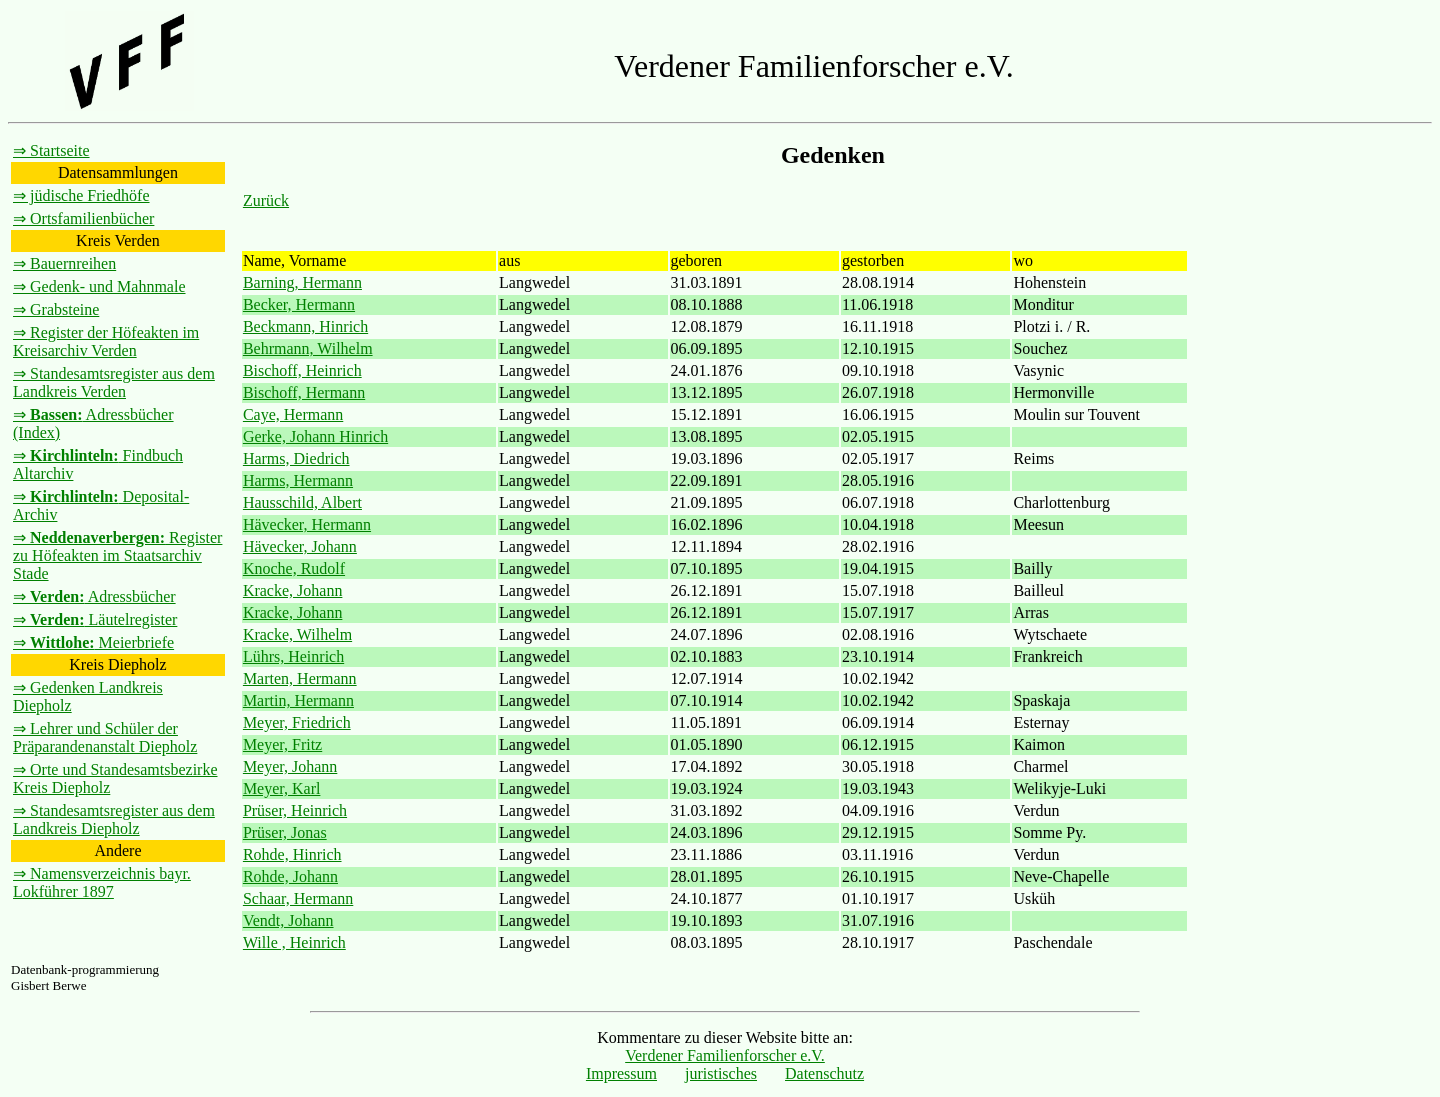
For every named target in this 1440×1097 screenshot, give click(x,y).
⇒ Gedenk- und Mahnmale (99, 286)
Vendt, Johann (288, 920)
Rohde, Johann (290, 876)
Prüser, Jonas (285, 832)
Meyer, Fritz (282, 744)
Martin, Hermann (298, 700)
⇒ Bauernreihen (64, 263)
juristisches (721, 1073)
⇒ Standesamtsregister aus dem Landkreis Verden (114, 382)
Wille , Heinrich (294, 942)
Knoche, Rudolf (294, 568)
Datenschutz (824, 1073)
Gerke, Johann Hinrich (315, 436)
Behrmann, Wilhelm (308, 348)
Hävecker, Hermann (307, 524)
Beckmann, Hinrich (305, 326)
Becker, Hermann (299, 304)
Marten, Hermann (300, 678)
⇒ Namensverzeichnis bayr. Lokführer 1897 (102, 882)
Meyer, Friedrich (297, 722)
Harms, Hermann (298, 480)
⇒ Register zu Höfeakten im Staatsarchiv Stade (117, 555)
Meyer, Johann (290, 766)
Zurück (266, 200)
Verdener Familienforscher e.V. (725, 1055)
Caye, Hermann (293, 414)
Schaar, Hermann (298, 898)
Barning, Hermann (302, 282)
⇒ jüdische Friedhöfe (81, 195)
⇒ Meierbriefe (93, 642)
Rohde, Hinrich (292, 854)
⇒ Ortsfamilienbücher (83, 218)
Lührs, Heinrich (293, 656)
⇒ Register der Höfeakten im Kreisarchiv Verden (106, 341)
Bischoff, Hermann (304, 392)
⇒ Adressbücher (94, 596)
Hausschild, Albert (302, 502)
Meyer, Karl (282, 788)
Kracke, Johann (293, 590)
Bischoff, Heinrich (302, 370)
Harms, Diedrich (296, 458)
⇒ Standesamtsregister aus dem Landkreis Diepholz (114, 819)
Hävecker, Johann (300, 546)
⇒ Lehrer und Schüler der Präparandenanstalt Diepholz (105, 737)
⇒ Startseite (51, 150)
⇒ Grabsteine (56, 309)
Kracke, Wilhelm (297, 634)
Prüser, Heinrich (295, 810)
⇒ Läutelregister (95, 619)
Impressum (621, 1073)
